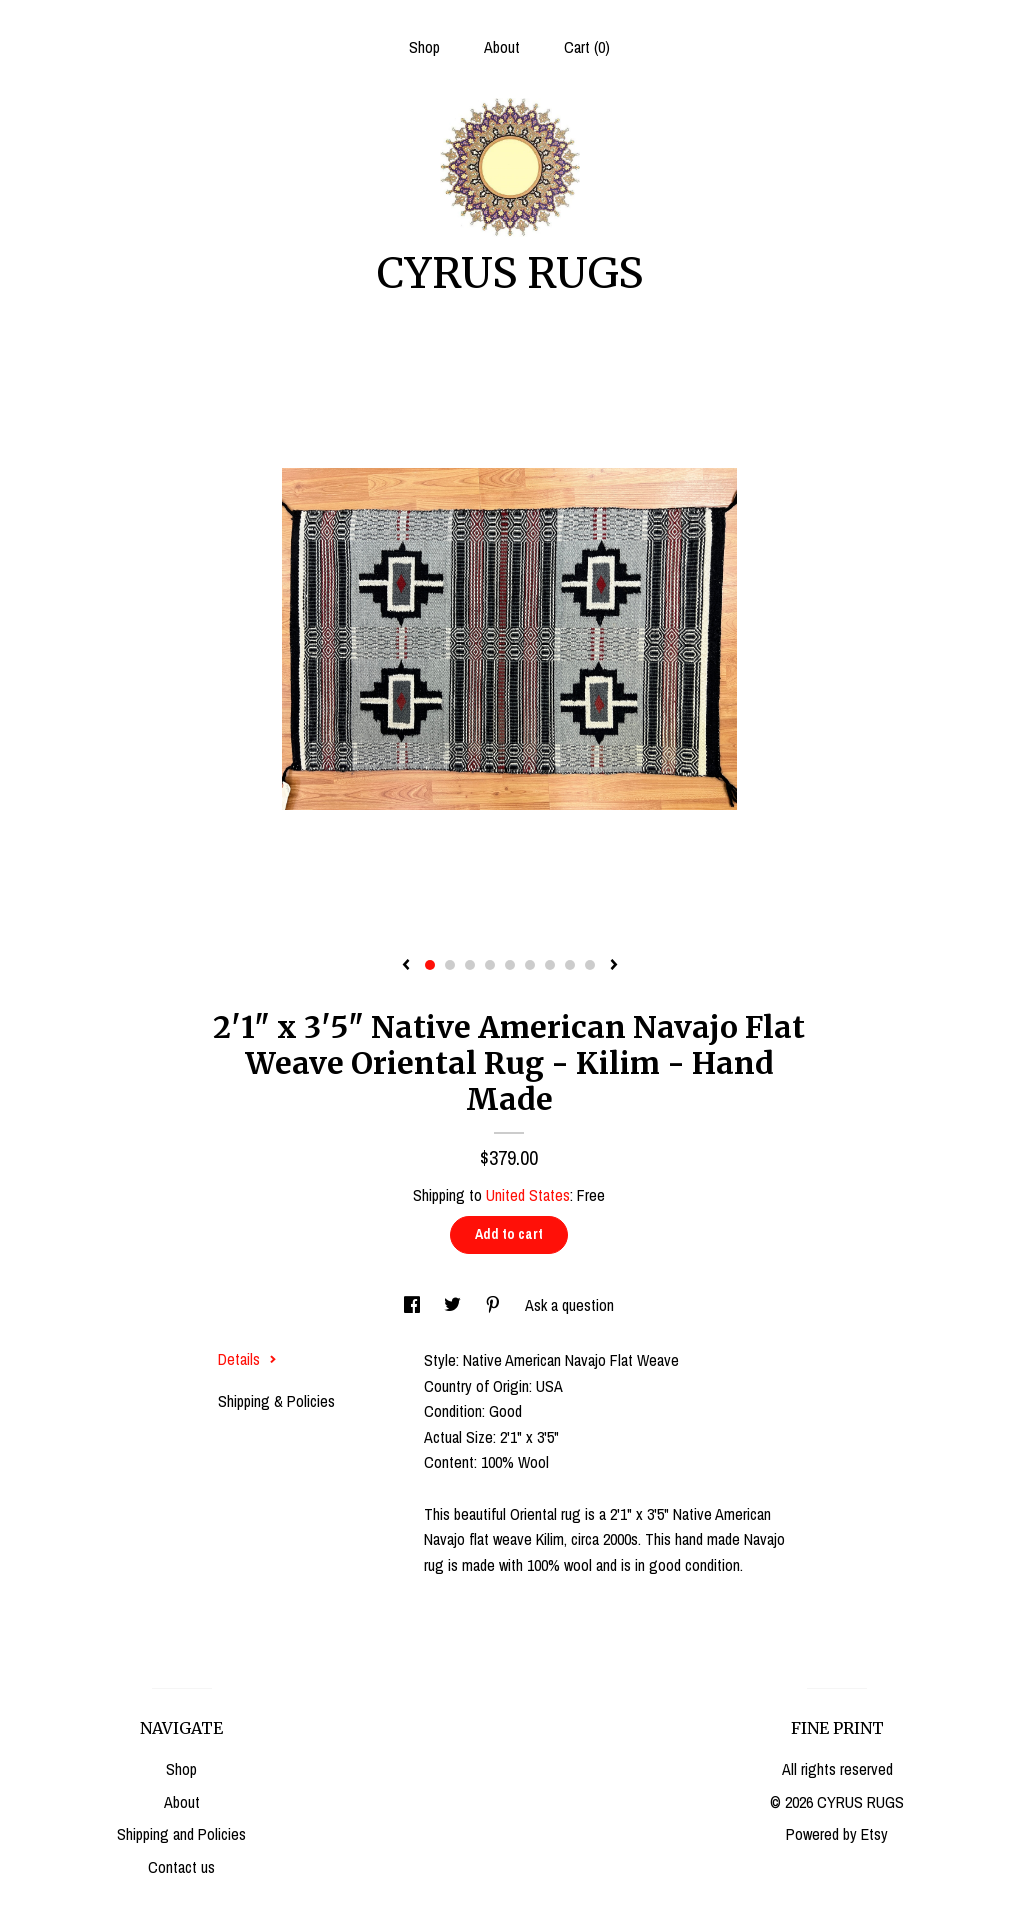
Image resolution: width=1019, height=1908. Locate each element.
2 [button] (450, 965)
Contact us (181, 1867)
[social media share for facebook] (414, 1305)
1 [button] (430, 965)
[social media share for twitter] (454, 1305)
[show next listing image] (614, 966)
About (502, 47)
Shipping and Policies (181, 1834)
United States (528, 1195)
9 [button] (590, 965)
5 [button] (510, 965)
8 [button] (570, 965)
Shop (424, 47)
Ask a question (569, 1305)
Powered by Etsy (837, 1834)
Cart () (587, 47)
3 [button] (470, 965)
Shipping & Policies (276, 1401)
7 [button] (550, 965)
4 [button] (490, 965)
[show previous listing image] (406, 966)
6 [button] (530, 965)
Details (247, 1359)
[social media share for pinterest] (495, 1305)
